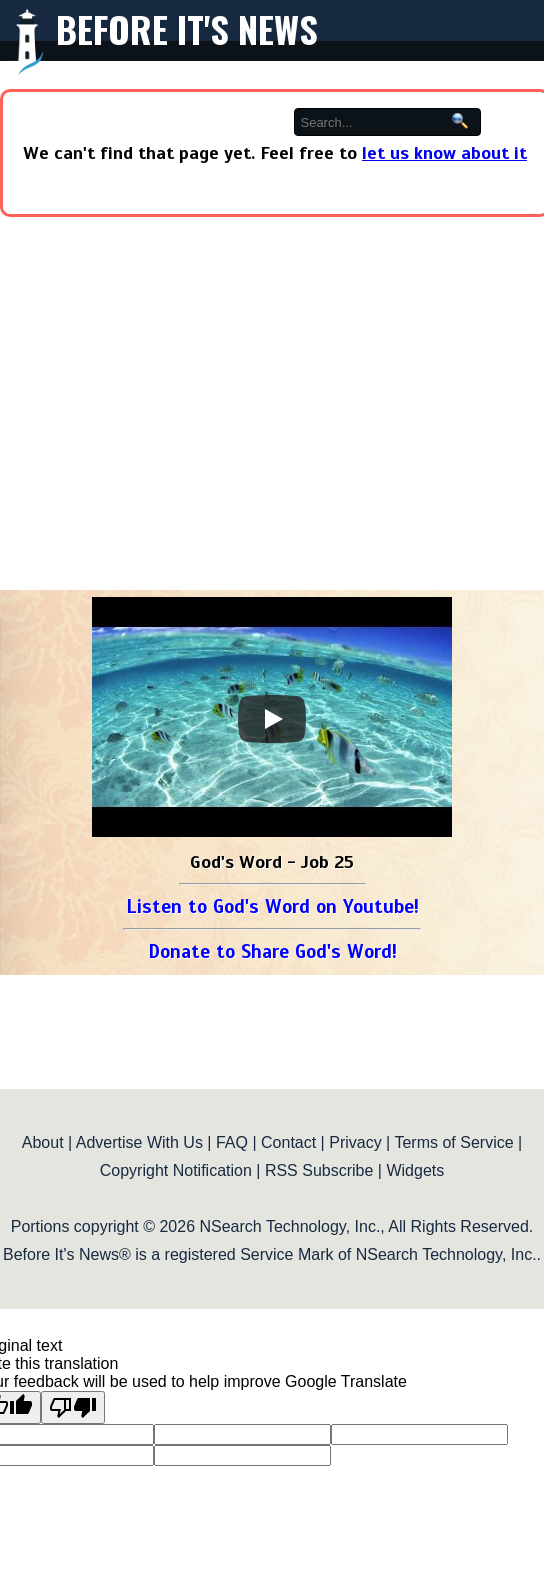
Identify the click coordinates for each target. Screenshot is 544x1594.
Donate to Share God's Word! (272, 951)
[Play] (272, 719)
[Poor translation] (73, 1407)
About (43, 1142)
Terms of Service (453, 1142)
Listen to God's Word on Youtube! (272, 906)
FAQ (232, 1142)
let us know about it (444, 153)
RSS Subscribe (319, 1170)
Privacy (355, 1142)
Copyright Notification (176, 1170)
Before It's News (187, 28)
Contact (288, 1142)
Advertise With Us (139, 1142)
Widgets (415, 1170)
